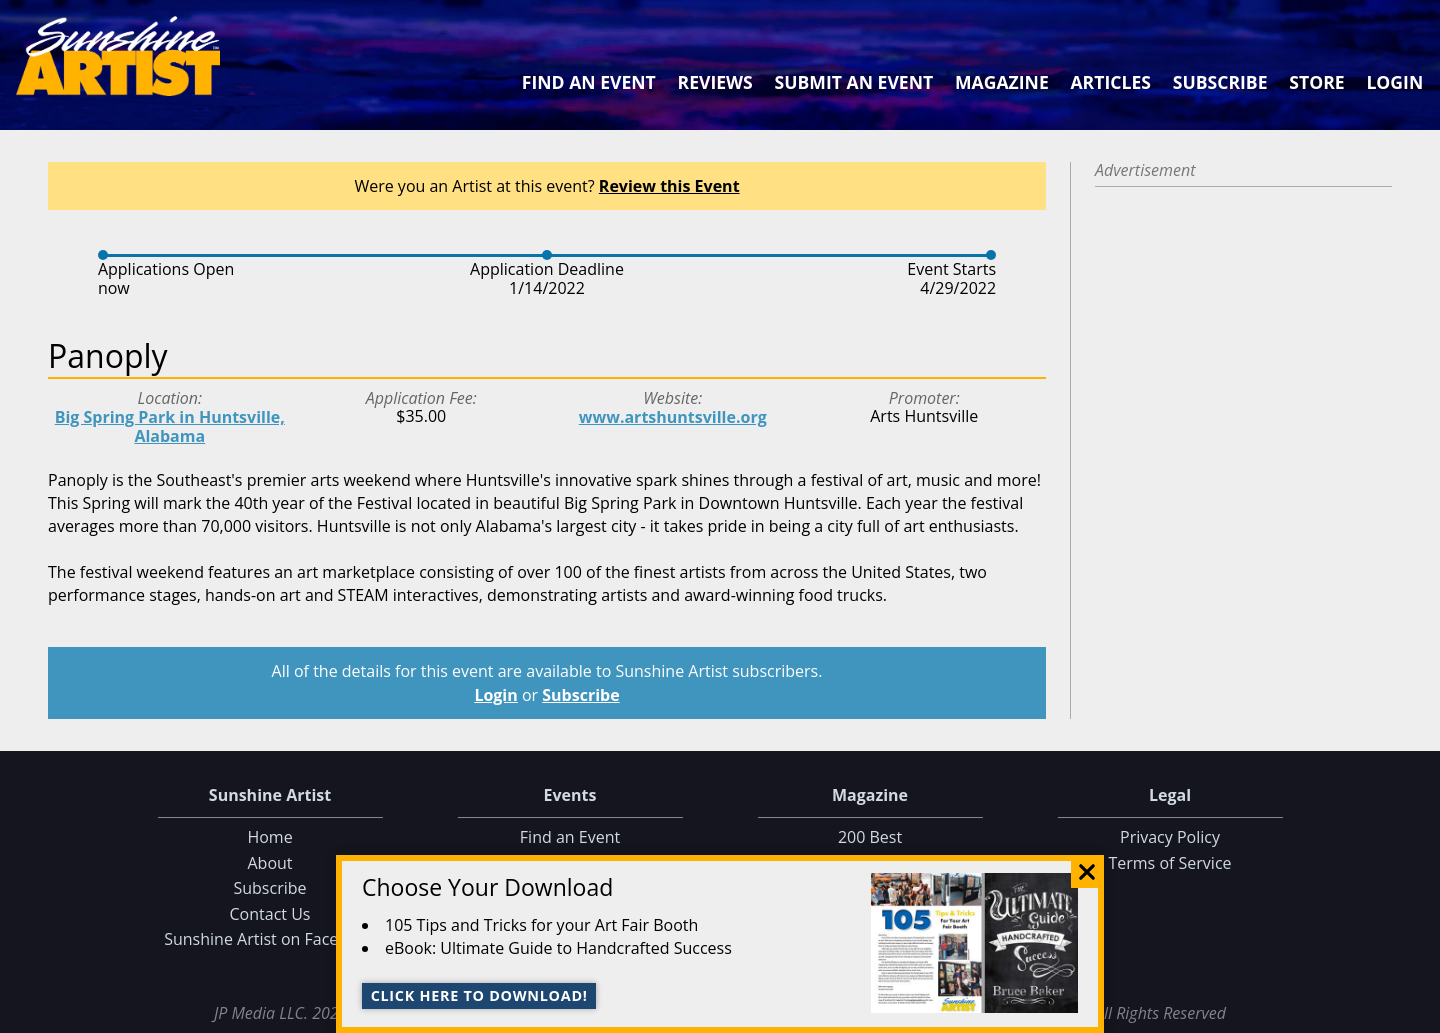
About (269, 863)
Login (1394, 82)
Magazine (1002, 82)
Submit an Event (854, 82)
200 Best (870, 837)
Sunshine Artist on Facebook (270, 939)
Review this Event (669, 186)
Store (1316, 82)
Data (1416, 1013)
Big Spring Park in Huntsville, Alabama (170, 426)
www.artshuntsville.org (673, 417)
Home (269, 837)
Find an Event (589, 82)
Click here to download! (479, 995)
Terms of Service (1169, 863)
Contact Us (270, 914)
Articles (1110, 82)
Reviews (715, 82)
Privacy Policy (1170, 837)
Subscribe (1220, 82)
